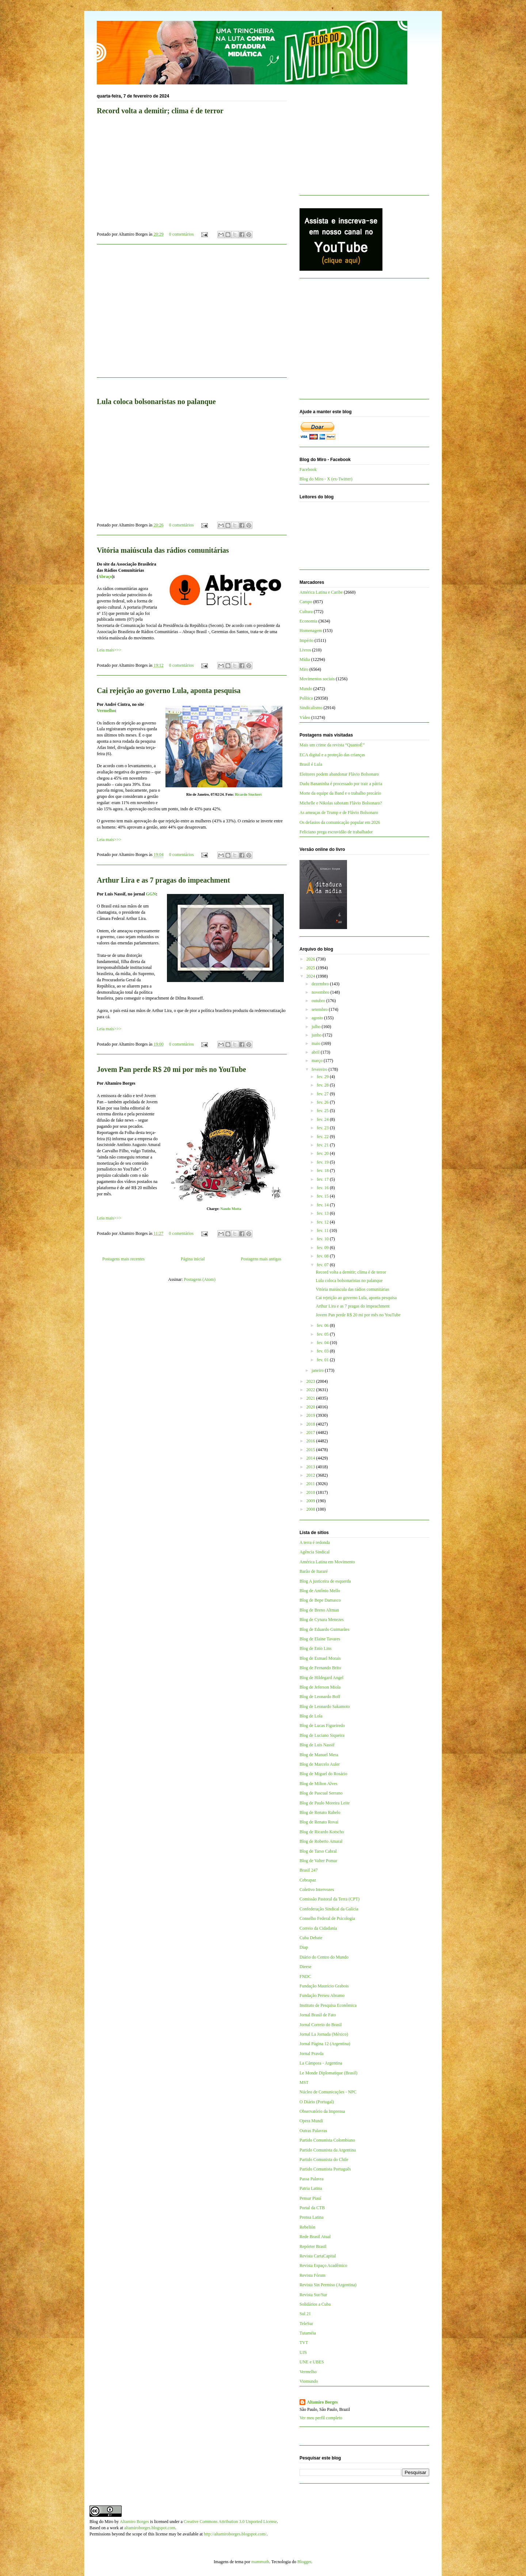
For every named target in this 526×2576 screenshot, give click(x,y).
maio (316, 1043)
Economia (308, 621)
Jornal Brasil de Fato (318, 2014)
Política (306, 698)
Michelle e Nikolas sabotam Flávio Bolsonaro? (341, 803)
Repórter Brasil (313, 2246)
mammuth (260, 2561)
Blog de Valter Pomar (318, 1860)
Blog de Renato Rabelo (320, 1812)
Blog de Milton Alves (319, 1783)
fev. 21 (323, 1145)
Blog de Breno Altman (319, 1610)
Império (306, 640)
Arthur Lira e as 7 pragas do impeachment (163, 880)
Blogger (304, 2561)
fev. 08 (323, 1256)
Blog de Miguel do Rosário (323, 1773)
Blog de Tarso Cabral (318, 1851)
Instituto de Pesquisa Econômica (328, 2005)
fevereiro (320, 1069)
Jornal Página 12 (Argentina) (325, 2043)
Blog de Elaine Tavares (320, 1638)
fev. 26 (323, 1102)
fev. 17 (323, 1179)
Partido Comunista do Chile (324, 2159)
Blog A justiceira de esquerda (325, 1581)
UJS (303, 2352)
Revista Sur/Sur (313, 2294)
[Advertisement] (192, 315)
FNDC (305, 1976)
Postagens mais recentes (123, 1259)
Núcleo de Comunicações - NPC (328, 2091)
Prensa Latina (312, 2217)
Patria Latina (311, 2188)
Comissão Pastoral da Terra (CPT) (329, 1899)
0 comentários (181, 234)
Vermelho (106, 710)
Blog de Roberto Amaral (321, 1841)
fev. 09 (323, 1247)
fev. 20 (323, 1153)
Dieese (306, 1966)
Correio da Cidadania (318, 1928)
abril (316, 1052)
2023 (311, 1381)
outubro (319, 1000)
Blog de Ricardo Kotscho (322, 1831)
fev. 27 (323, 1093)
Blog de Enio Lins (316, 1648)
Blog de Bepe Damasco (320, 1600)
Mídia (305, 659)
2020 (311, 1406)
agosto (318, 1017)
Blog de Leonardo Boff (320, 1696)
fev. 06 (323, 1325)
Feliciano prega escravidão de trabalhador (336, 831)
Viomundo (309, 2381)
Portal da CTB (312, 2207)
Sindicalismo (311, 707)
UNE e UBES (312, 2361)
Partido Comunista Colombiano (327, 2140)
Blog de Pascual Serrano (321, 1793)
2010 (311, 1492)
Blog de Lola (311, 1716)
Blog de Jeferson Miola (320, 1687)
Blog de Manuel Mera (319, 1754)
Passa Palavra (312, 2178)
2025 (311, 967)
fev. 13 (323, 1213)
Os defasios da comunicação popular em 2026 (340, 822)
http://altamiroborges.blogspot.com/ (235, 2534)
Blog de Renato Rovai (319, 1821)
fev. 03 (323, 1351)
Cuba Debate (311, 1937)
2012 (311, 1475)
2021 (311, 1398)
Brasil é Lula (311, 764)
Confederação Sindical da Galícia (329, 1908)
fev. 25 (323, 1110)
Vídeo (305, 717)
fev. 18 (323, 1170)
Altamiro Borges (322, 2402)
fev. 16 (323, 1187)
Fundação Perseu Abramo (322, 1995)
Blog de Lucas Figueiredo (322, 1725)
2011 (311, 1483)
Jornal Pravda (312, 2053)
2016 (311, 1440)
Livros (305, 649)
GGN (151, 894)
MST (304, 2082)
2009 (311, 1500)
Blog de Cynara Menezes (322, 1619)
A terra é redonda (315, 1542)
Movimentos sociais (317, 678)
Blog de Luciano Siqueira (322, 1735)
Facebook (308, 469)
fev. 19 (323, 1162)
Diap (304, 1947)
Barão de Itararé (314, 1571)
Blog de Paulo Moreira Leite (325, 1803)
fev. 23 (323, 1127)
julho (317, 1026)
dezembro (321, 983)
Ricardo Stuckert (248, 794)
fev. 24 (323, 1119)
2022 (311, 1389)
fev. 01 (323, 1359)
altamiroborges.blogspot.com (149, 2527)
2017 (311, 1432)
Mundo (306, 688)
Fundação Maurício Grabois (324, 1986)
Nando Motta (230, 1209)
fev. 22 (323, 1136)
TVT (304, 2342)
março (318, 1060)
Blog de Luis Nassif (317, 1744)
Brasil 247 (309, 1870)
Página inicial (193, 1259)
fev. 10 (323, 1238)
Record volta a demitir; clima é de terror (160, 111)
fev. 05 (323, 1334)
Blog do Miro (101, 2521)
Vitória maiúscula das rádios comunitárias (163, 550)
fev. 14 (323, 1204)
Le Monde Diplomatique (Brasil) (328, 2072)
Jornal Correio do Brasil (321, 2024)
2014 (311, 1458)
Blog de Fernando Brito (320, 1667)
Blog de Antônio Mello (320, 1590)
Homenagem (311, 630)
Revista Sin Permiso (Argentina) (328, 2284)
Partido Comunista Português (325, 2169)
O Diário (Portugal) (317, 2101)
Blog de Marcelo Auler (320, 1764)
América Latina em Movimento (327, 1561)
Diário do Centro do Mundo (324, 1957)
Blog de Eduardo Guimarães (324, 1629)
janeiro (318, 1370)
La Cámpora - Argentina (321, 2063)
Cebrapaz (308, 1880)
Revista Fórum (312, 2275)
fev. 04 (323, 1342)
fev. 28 (323, 1085)
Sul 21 (305, 2313)
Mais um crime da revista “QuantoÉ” (332, 744)
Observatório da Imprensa (322, 2111)
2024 (311, 976)
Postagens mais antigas (261, 1259)
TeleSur (306, 2323)
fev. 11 (323, 1230)
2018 (311, 1424)
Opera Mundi (311, 2120)
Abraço (105, 576)
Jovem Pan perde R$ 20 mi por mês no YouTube (171, 1069)
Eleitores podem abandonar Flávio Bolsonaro (339, 774)
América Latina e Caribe (321, 592)
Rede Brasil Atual (315, 2236)
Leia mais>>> (109, 649)
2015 (311, 1449)
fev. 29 (323, 1076)
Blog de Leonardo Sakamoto (325, 1706)
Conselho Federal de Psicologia (327, 1918)
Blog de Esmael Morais (320, 1658)
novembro (321, 992)
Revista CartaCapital (318, 2256)
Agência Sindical (314, 1552)
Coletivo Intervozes (317, 1889)
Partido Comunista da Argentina (328, 2150)
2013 (311, 1466)
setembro (320, 1009)
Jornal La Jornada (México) (324, 2034)
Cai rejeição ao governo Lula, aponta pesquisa (169, 690)
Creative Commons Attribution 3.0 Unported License (230, 2521)
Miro (304, 669)
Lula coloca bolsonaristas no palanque (156, 401)
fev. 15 (323, 1196)
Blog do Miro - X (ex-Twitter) (326, 479)
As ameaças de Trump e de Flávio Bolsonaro (339, 812)
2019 (311, 1415)
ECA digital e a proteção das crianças (332, 754)
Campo (306, 601)
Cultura (306, 611)
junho (317, 1035)
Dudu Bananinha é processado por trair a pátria (341, 783)
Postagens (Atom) (199, 1279)
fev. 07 (323, 1264)
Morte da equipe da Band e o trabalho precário (340, 793)
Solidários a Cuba (315, 2304)
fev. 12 (323, 1222)
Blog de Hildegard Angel (321, 1677)
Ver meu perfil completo (321, 2417)
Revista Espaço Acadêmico (323, 2265)
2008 (311, 1509)
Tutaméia (308, 2333)
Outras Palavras (313, 2130)
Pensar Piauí (310, 2198)
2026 (311, 959)
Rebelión (307, 2227)
